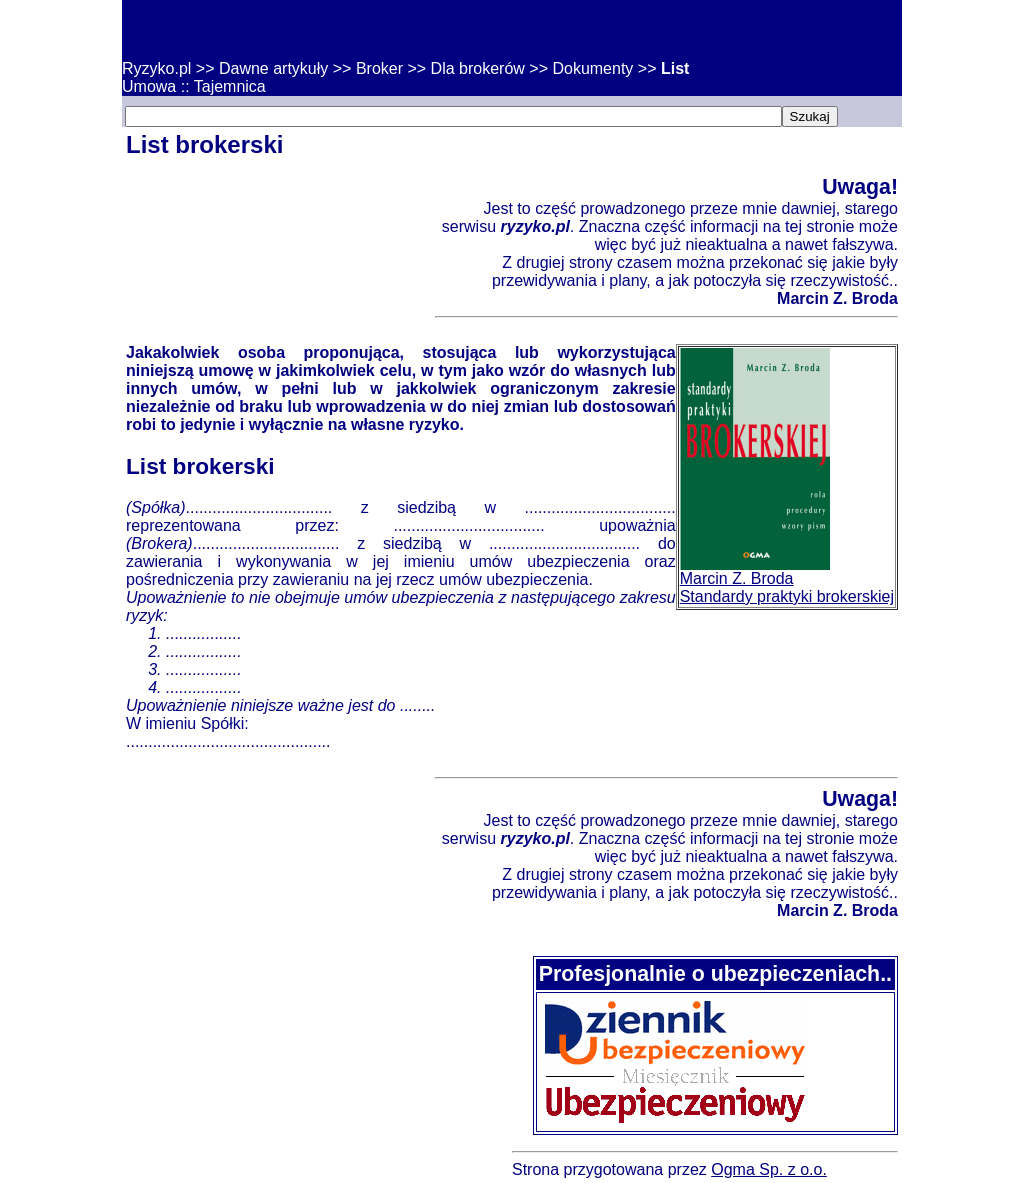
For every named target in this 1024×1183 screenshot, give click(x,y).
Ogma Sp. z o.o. (769, 1169)
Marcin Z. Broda (737, 578)
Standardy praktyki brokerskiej (787, 596)
